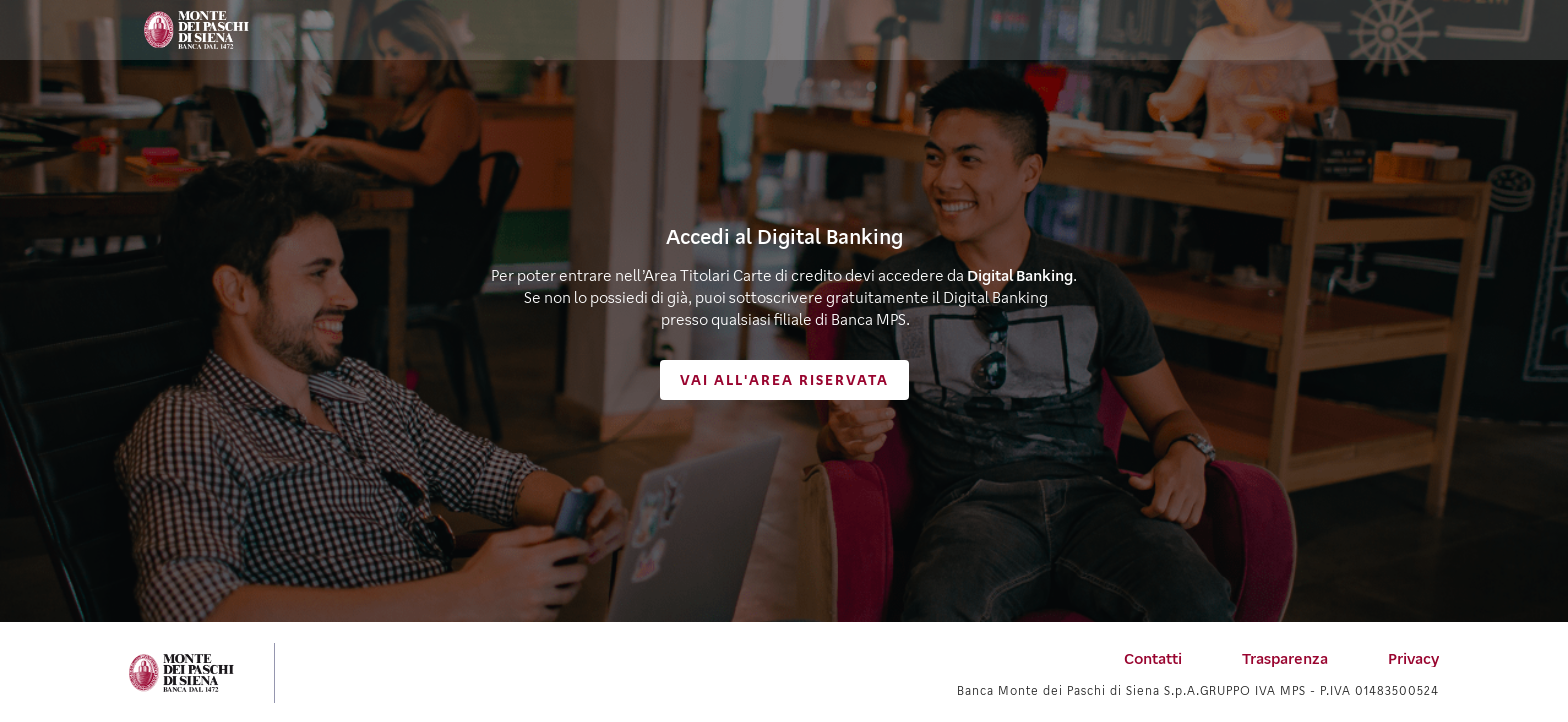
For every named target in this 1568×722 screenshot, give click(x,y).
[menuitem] (1153, 657)
